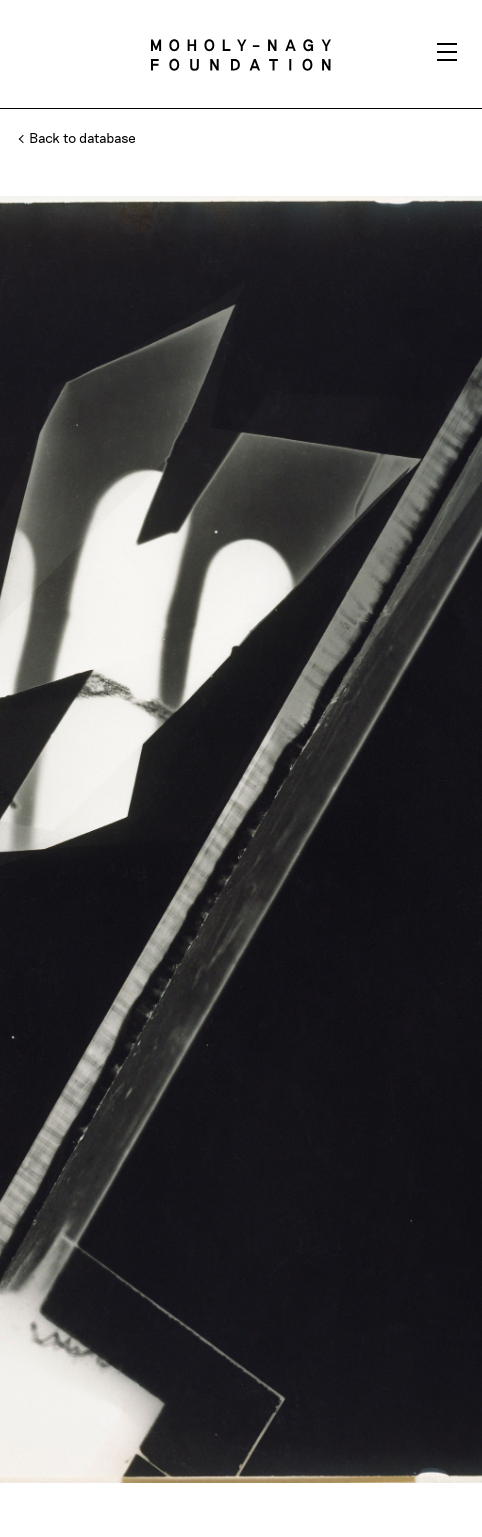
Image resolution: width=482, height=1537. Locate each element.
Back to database (78, 137)
